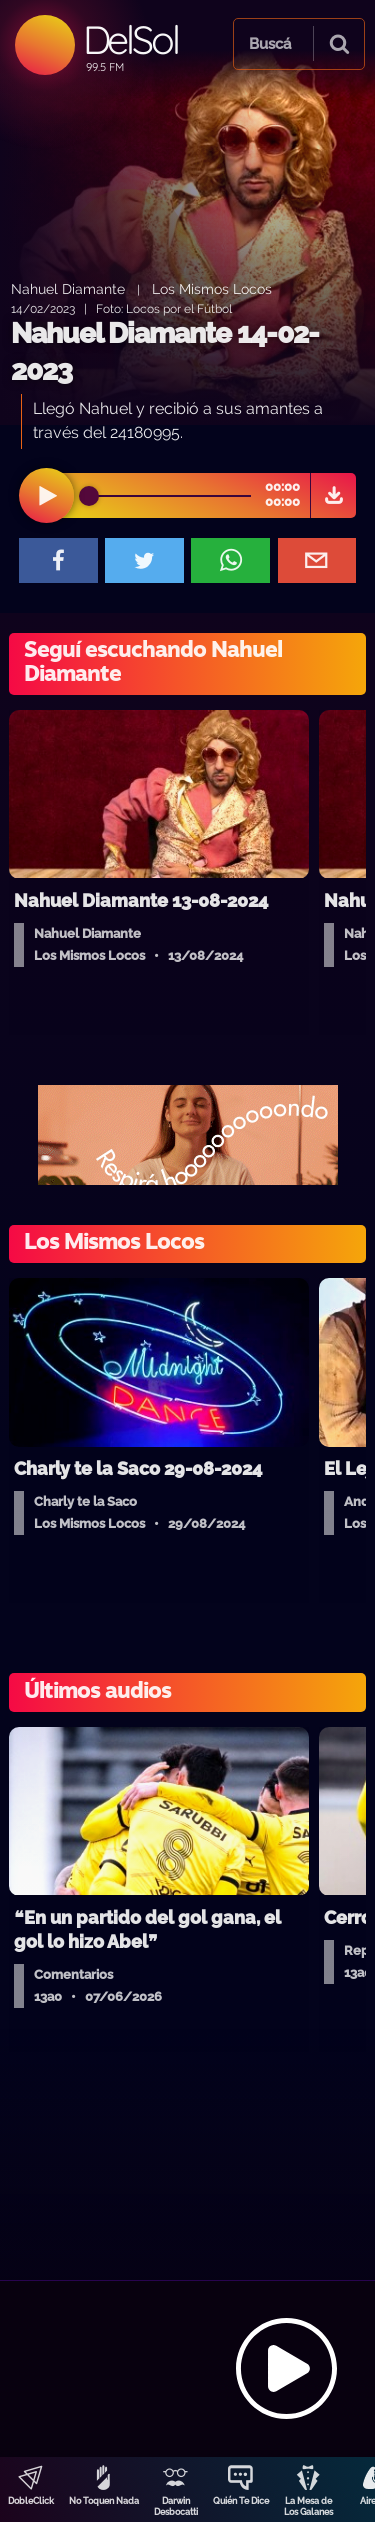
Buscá (270, 44)
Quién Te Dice (241, 2501)
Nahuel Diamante (68, 288)
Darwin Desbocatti (176, 2506)
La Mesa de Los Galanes (308, 2506)
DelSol (130, 39)
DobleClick (31, 2501)
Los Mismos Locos (212, 288)
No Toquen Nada (104, 2501)
